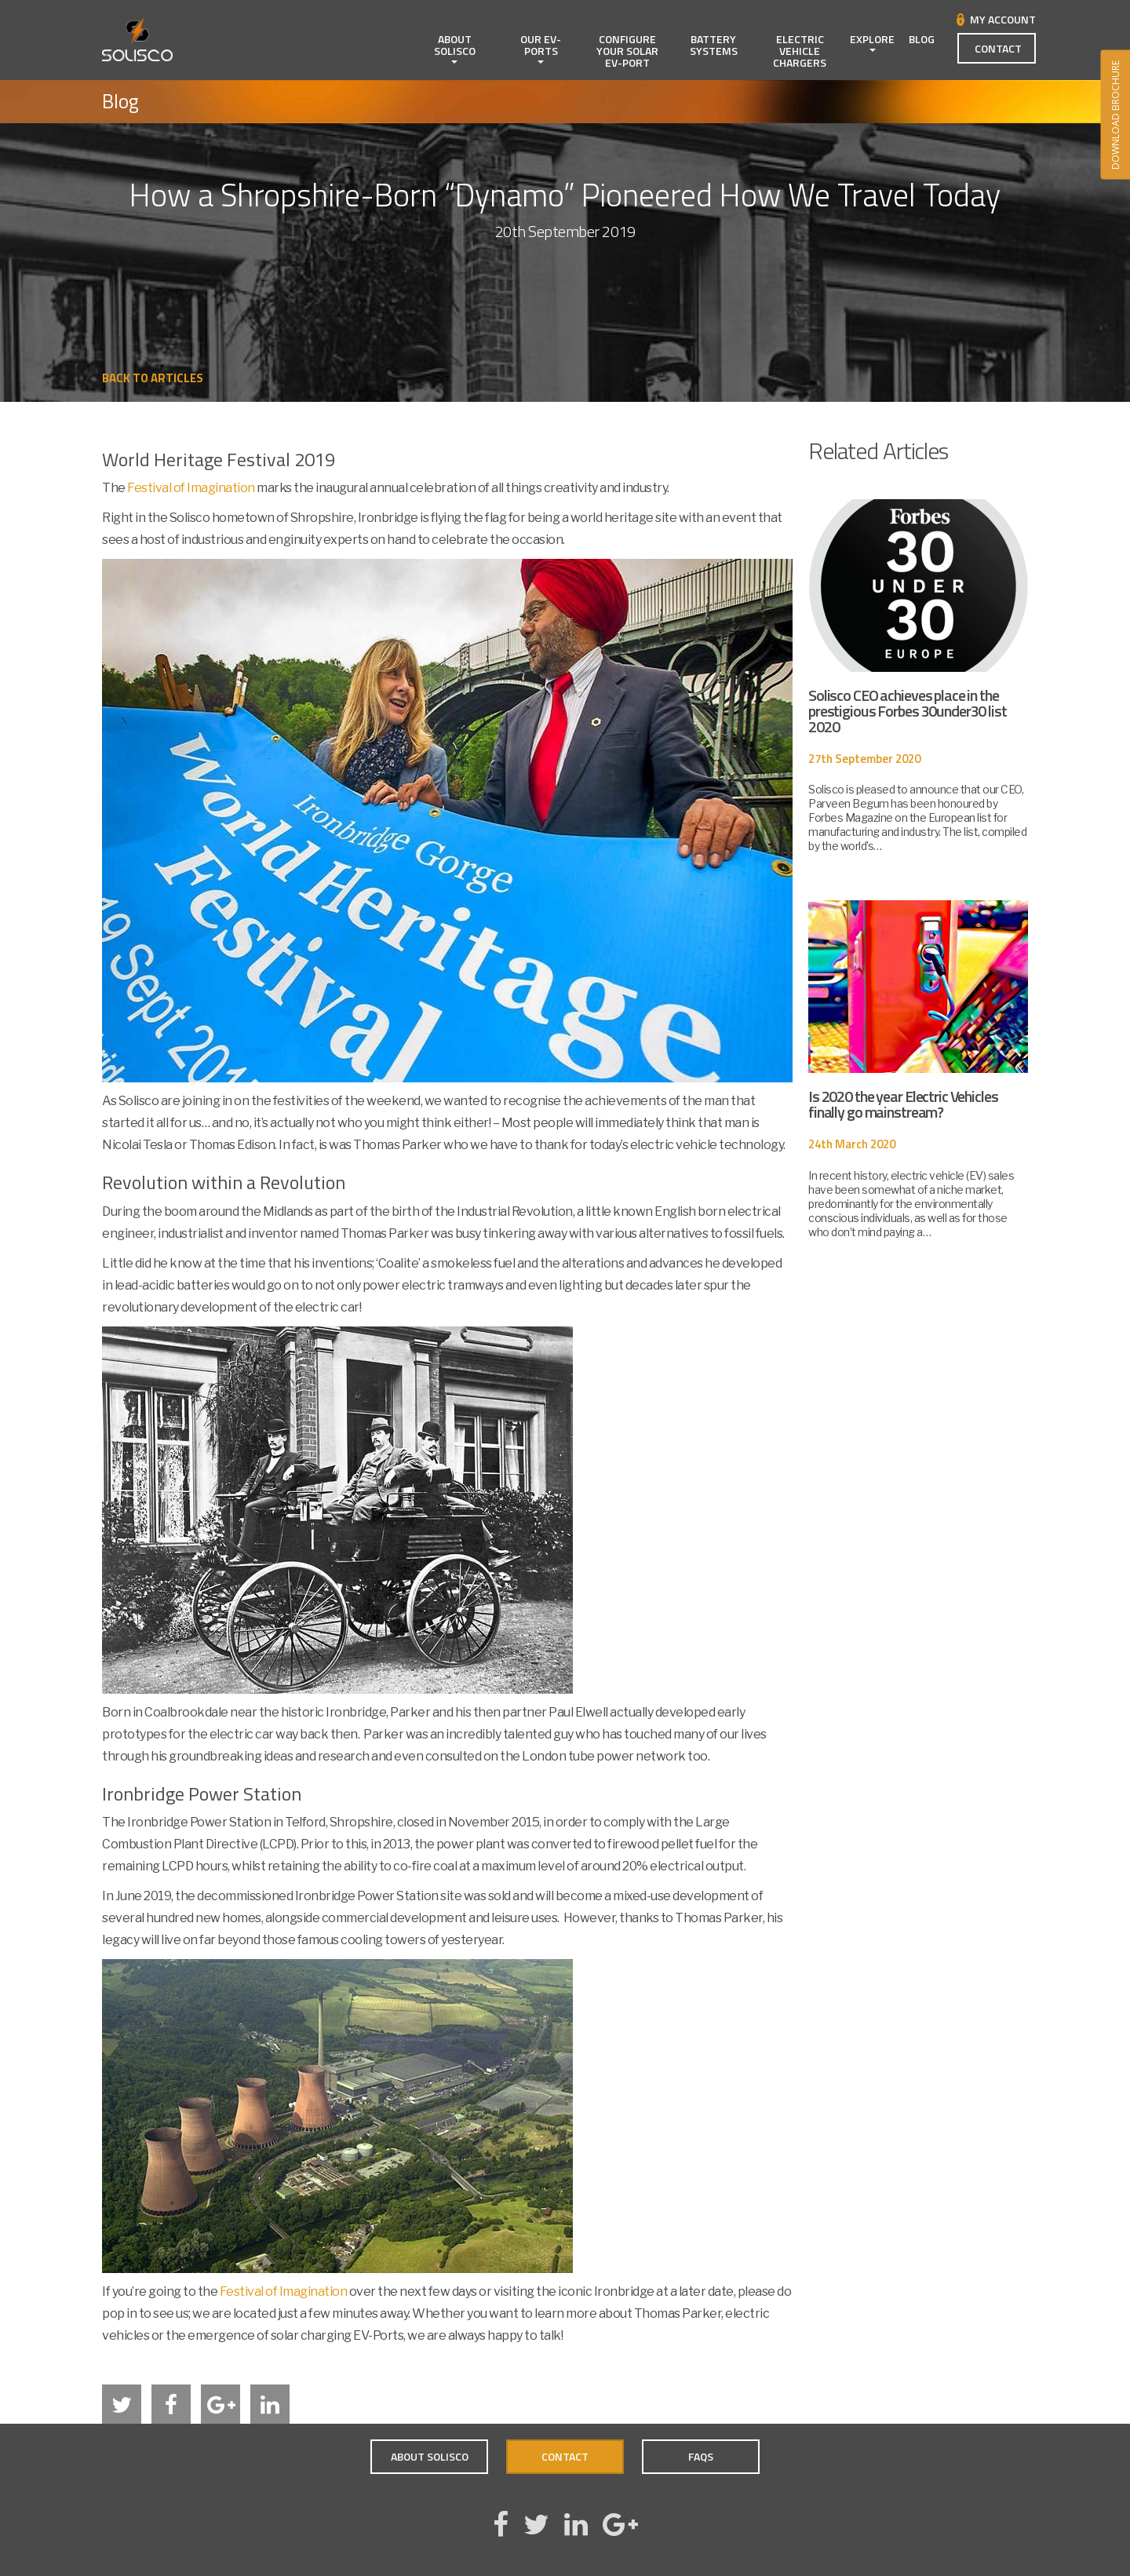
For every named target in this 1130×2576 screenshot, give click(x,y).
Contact (998, 48)
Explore (872, 41)
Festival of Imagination (191, 487)
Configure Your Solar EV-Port (627, 51)
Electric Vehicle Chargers (799, 51)
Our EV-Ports (540, 47)
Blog (922, 39)
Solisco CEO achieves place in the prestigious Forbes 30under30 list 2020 (907, 711)
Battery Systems (714, 45)
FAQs (700, 2456)
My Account (1003, 19)
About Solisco (455, 47)
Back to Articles (152, 378)
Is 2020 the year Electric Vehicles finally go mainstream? (903, 1104)
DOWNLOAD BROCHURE (1114, 115)
